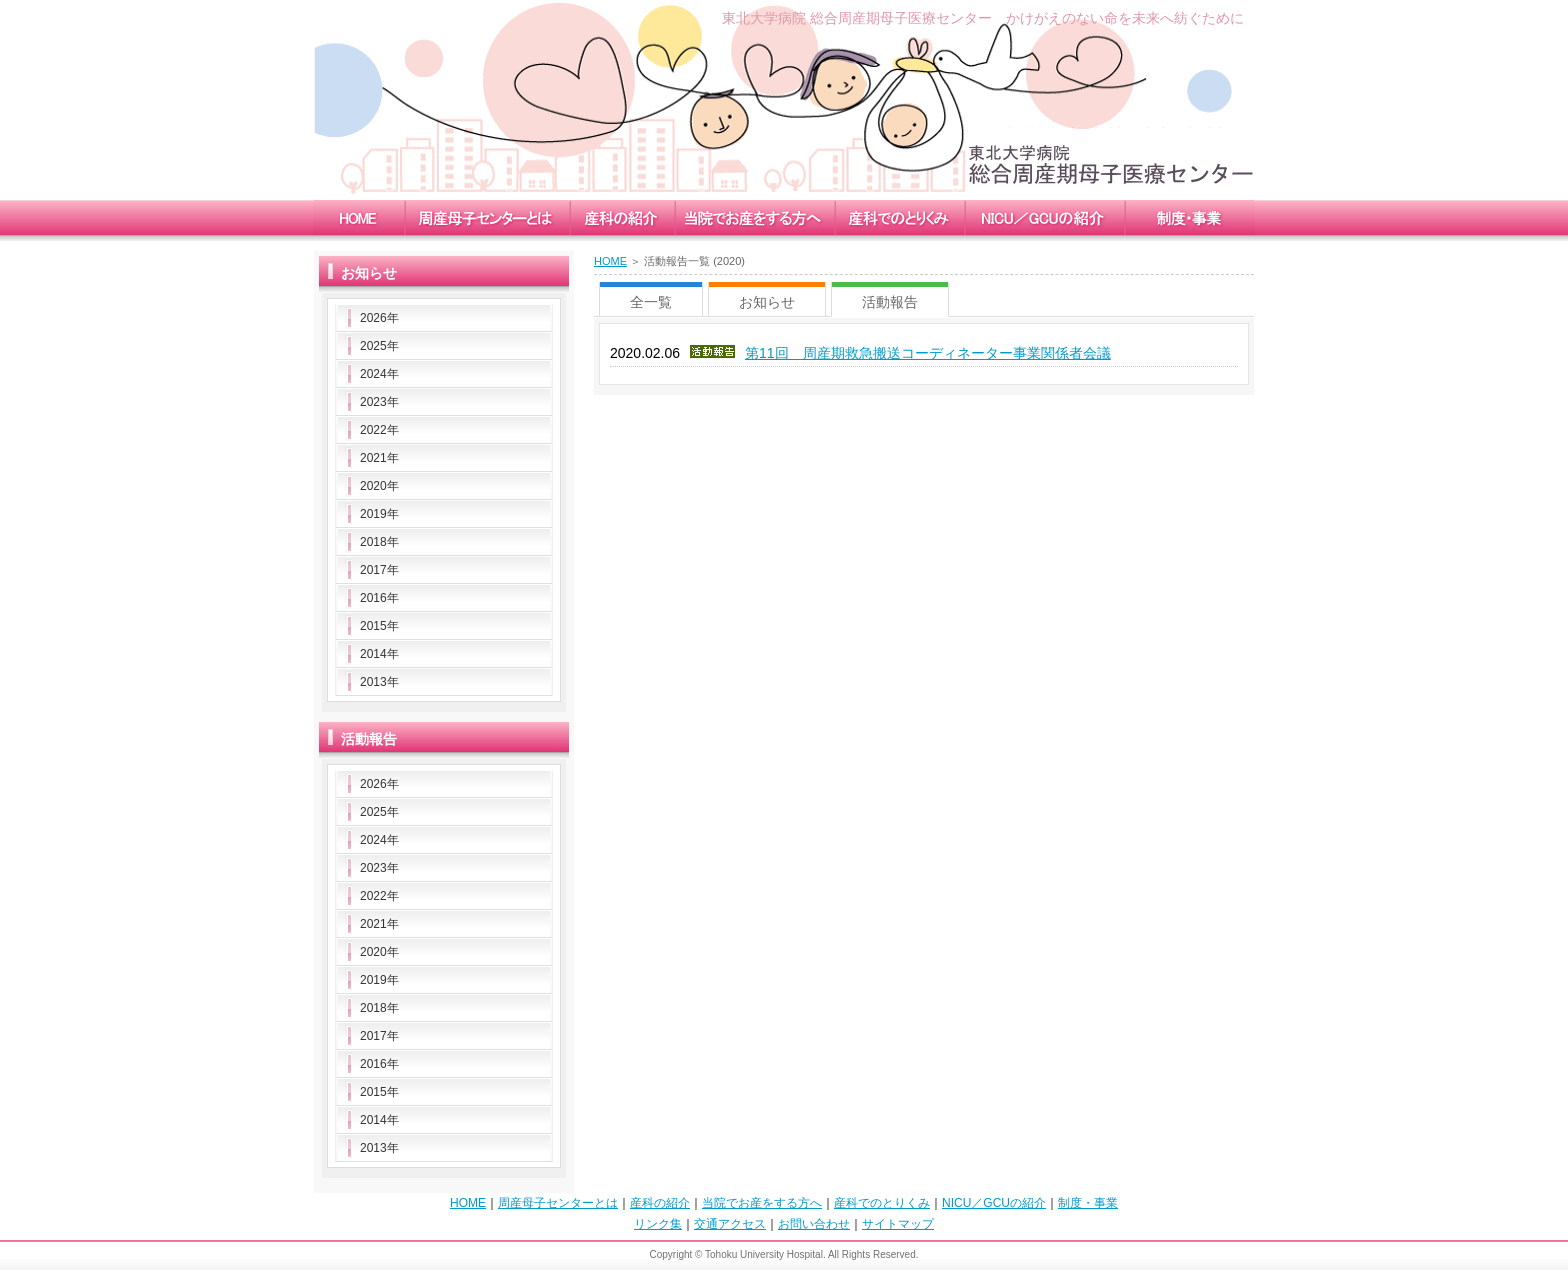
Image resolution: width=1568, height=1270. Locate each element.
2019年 (379, 514)
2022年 (379, 430)
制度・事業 (1088, 1203)
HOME (610, 261)
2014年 (379, 654)
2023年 (379, 402)
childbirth (754, 217)
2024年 (379, 374)
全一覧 (651, 302)
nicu (1044, 217)
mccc (486, 217)
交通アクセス (730, 1224)
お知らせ (767, 302)
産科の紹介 (660, 1203)
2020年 (379, 486)
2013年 (379, 682)
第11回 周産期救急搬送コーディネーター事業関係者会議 (928, 353)
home (359, 217)
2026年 (379, 318)
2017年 (379, 570)
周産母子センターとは (558, 1203)
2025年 (379, 346)
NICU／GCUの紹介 (994, 1203)
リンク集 (658, 1224)
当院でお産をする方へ (762, 1203)
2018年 (379, 542)
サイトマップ (898, 1224)
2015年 (379, 626)
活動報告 (890, 302)
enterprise (1189, 217)
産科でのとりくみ (882, 1203)
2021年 (379, 458)
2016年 (379, 598)
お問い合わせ (814, 1224)
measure (899, 217)
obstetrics (621, 217)
